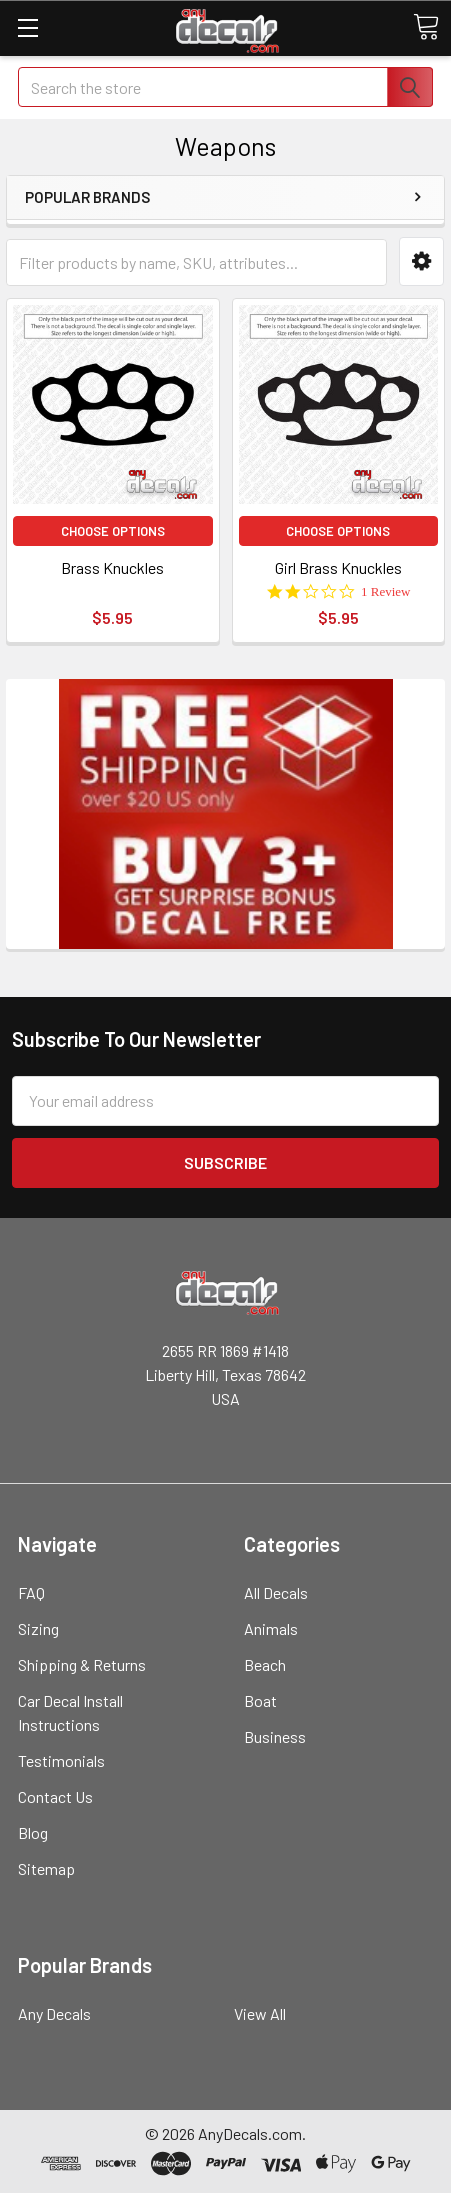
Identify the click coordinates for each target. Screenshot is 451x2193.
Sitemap (46, 1868)
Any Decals (54, 2013)
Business (275, 1736)
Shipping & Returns (82, 1664)
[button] (421, 261)
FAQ (31, 1592)
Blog (33, 1832)
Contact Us (55, 1796)
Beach (265, 1664)
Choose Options (113, 531)
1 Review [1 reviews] (385, 591)
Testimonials (61, 1760)
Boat (260, 1700)
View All (260, 2013)
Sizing (38, 1628)
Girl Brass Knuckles (338, 567)
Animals (271, 1628)
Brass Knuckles (112, 567)
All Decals (276, 1592)
